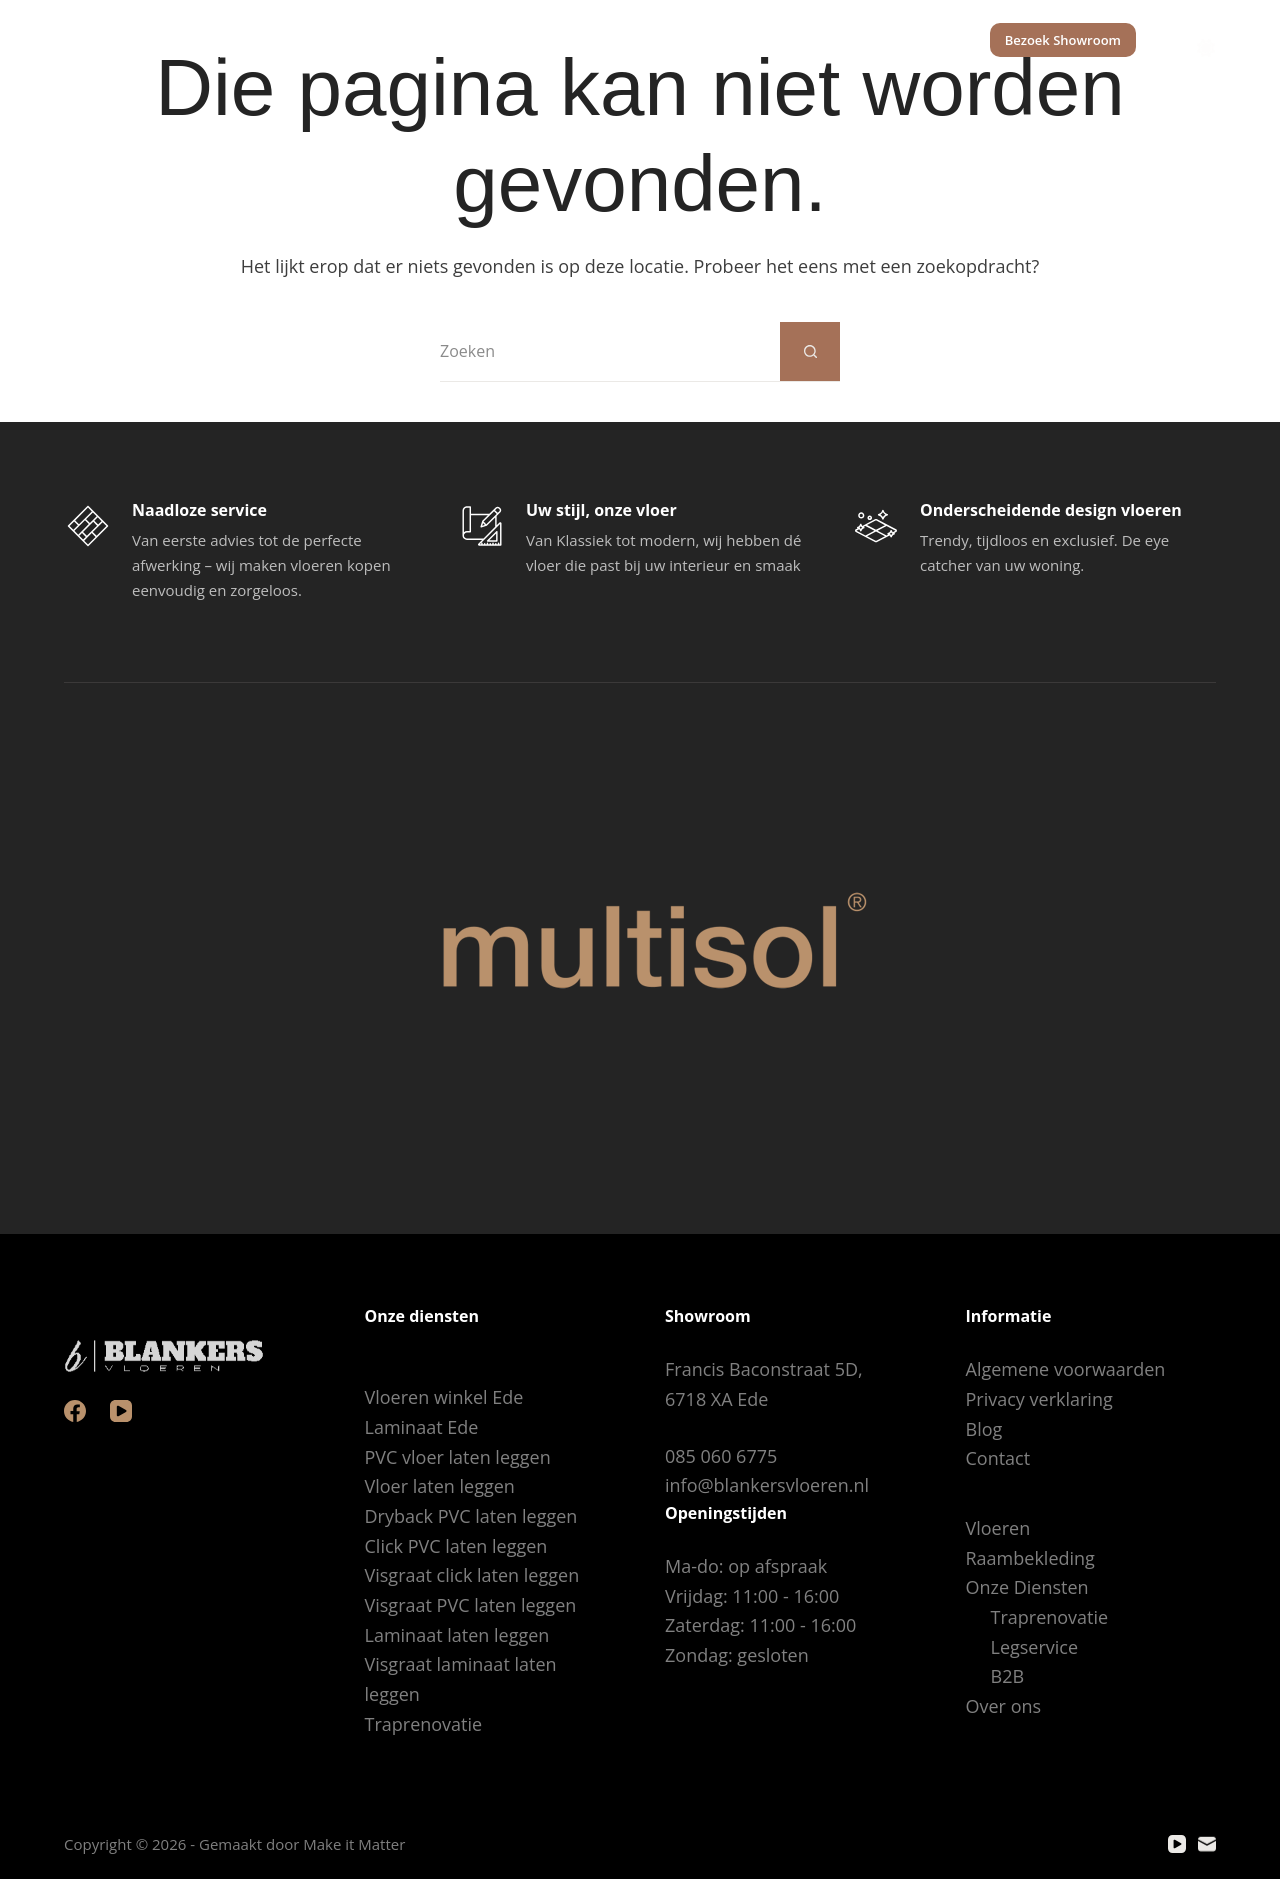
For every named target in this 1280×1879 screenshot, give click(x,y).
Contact (998, 1458)
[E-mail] (1207, 1844)
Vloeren (470, 40)
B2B (1008, 1676)
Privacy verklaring (1039, 1399)
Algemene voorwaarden (1066, 1369)
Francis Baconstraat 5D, (764, 1369)
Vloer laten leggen (440, 1486)
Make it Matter (354, 1844)
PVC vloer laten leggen (458, 1457)
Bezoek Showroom (1063, 40)
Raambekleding (600, 40)
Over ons (912, 40)
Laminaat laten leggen (457, 1635)
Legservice (1035, 1647)
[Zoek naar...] (610, 352)
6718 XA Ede (716, 1399)
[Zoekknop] (810, 352)
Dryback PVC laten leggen (471, 1516)
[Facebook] (75, 1411)
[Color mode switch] (1206, 40)
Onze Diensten (771, 40)
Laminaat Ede (422, 1427)
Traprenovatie (424, 1724)
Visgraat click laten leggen (472, 1575)
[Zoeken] (1156, 40)
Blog (984, 1429)
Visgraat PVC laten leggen (471, 1605)
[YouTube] (121, 1411)
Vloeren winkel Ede (444, 1397)
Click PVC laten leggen (456, 1546)
